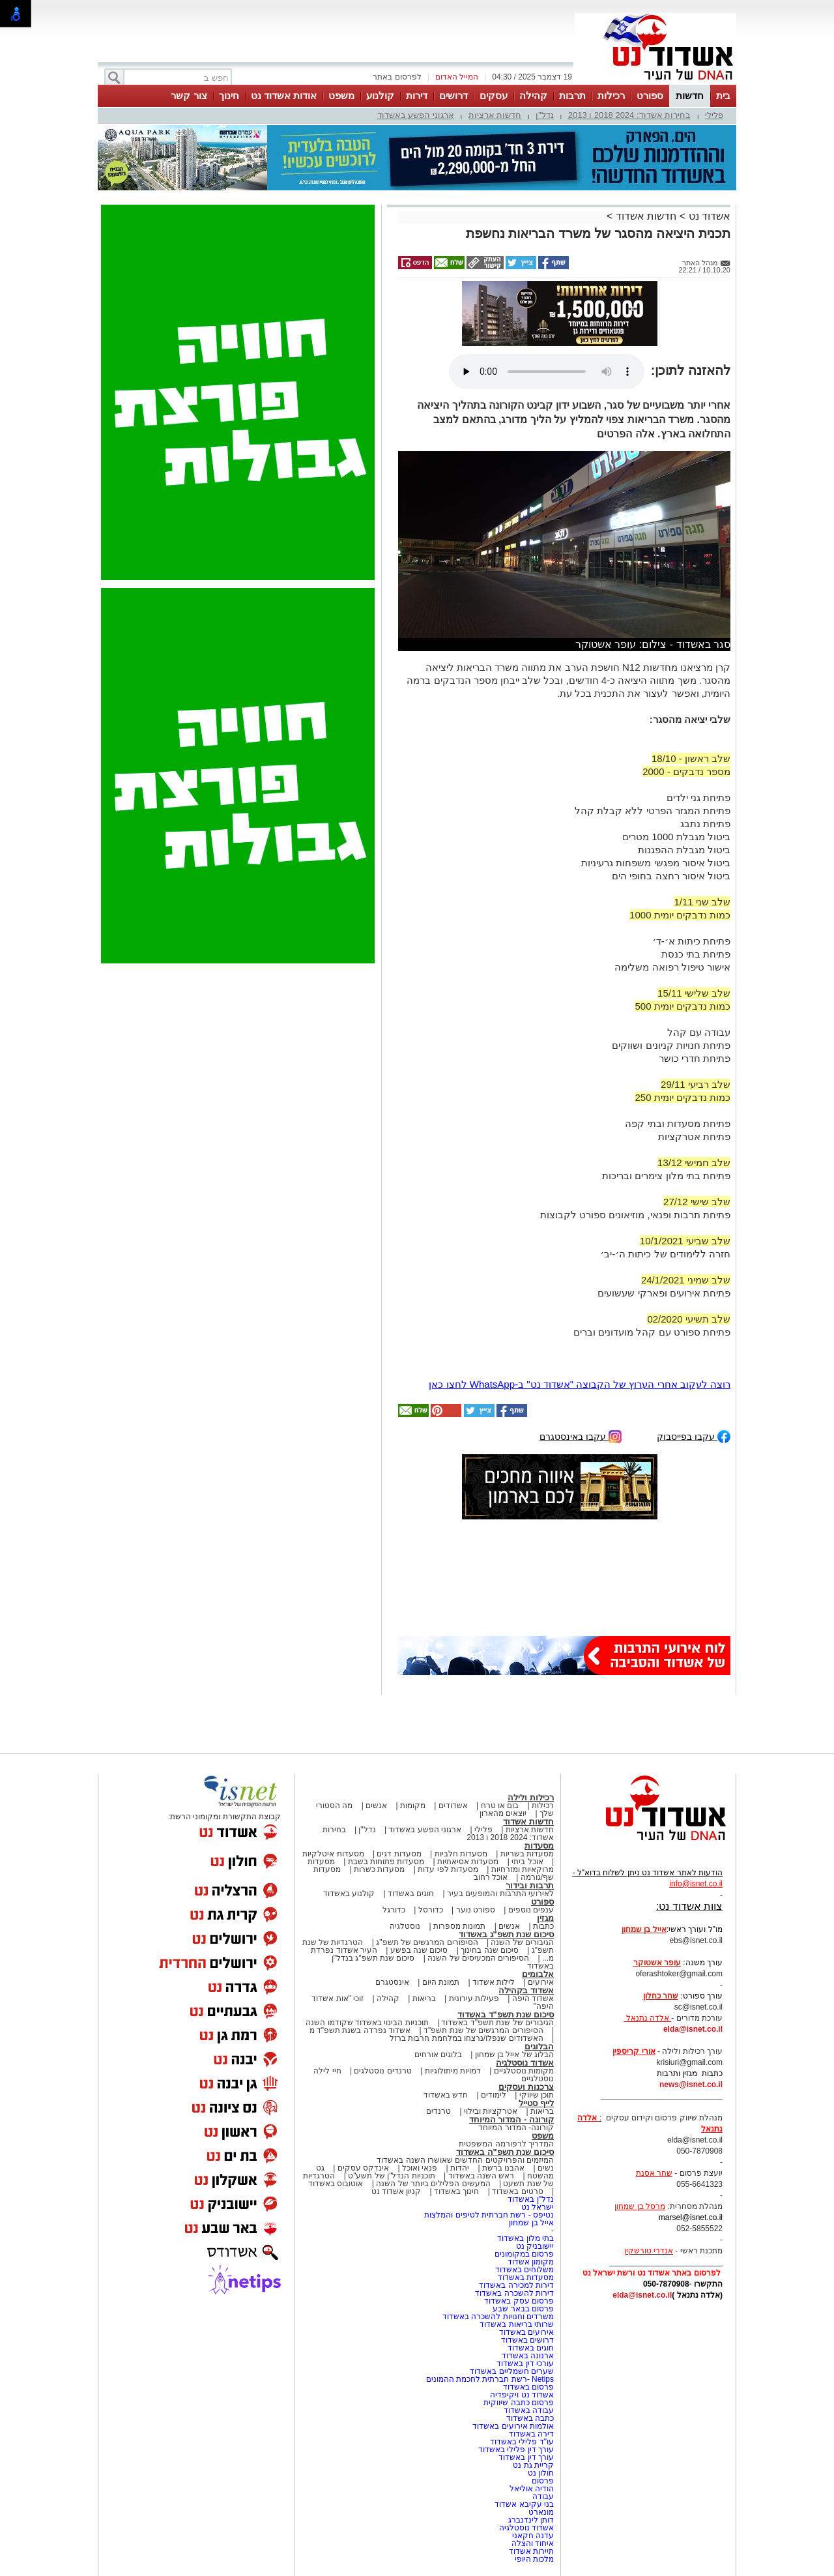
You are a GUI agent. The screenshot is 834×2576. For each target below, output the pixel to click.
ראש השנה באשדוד (481, 2175)
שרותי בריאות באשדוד (517, 2324)
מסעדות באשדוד (526, 2277)
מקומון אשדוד (531, 2261)
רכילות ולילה (531, 1797)
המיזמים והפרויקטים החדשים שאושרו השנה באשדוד (465, 2160)
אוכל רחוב (491, 1877)
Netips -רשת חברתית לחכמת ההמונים (490, 2379)
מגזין (545, 1918)
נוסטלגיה (405, 1926)
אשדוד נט (707, 216)
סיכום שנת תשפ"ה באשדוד (505, 2152)
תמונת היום (440, 1982)
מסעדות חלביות (461, 1853)
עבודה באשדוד (527, 2410)
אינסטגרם (392, 1982)
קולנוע (380, 95)
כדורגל (393, 1909)
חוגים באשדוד (411, 1893)
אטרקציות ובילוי (490, 2111)
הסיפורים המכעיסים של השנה (478, 1958)
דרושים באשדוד (527, 2340)
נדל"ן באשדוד (531, 2199)
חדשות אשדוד (646, 216)
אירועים (541, 1982)
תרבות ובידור (530, 1885)
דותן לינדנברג (531, 2520)
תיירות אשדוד (531, 2551)
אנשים (376, 1805)
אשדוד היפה (532, 1998)
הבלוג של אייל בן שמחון (514, 2054)
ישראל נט (537, 2207)
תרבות (572, 95)
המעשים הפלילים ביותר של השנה (433, 2183)
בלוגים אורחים (438, 2054)
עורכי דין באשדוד (525, 2363)
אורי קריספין (633, 2051)
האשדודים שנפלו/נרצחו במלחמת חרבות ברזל (466, 2038)
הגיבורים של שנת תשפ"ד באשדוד (496, 2022)
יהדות (459, 2168)
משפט (341, 95)
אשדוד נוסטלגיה (525, 2063)
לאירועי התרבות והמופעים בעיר (500, 1893)
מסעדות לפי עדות (448, 1869)
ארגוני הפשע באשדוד (415, 115)
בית (723, 95)
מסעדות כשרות (379, 1869)
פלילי (714, 115)
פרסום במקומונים (524, 2254)
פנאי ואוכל (419, 2168)
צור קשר (189, 95)
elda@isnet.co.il (693, 2029)
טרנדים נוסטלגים (382, 2070)
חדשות (690, 95)
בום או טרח (500, 1805)
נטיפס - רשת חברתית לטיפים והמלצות (489, 2214)
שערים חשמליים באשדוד (512, 2371)
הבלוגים (539, 2046)
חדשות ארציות (495, 115)
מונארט (541, 2512)
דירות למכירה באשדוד (516, 2285)
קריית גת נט (533, 2465)
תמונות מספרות (458, 1926)
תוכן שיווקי (536, 2095)
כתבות (543, 1926)
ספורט (650, 95)
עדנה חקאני (533, 2535)
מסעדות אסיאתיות (467, 1861)
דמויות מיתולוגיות (453, 2070)
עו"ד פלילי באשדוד (521, 2441)
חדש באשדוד (446, 2095)
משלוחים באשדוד (524, 2269)
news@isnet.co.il (691, 2084)
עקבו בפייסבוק (693, 1435)
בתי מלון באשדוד (525, 2238)
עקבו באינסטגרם (580, 1435)
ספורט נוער (475, 1909)
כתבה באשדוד (529, 2418)
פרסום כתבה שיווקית (518, 2402)
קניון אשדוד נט (396, 2191)
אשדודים (453, 1805)
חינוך (229, 95)
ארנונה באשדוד (528, 2355)
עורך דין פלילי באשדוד (515, 2449)
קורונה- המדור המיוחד (516, 2127)
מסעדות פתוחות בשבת (386, 1861)
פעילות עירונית (474, 1998)
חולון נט (539, 2473)
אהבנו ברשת (503, 2168)
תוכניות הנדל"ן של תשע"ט (391, 2175)
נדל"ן (545, 115)
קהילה (533, 95)
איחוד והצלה (532, 2543)
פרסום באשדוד (527, 2387)
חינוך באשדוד (456, 2191)
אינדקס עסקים (363, 2168)
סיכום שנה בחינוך (490, 1950)
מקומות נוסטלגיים (522, 2070)
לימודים (492, 2095)
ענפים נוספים (531, 1909)
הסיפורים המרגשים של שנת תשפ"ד (482, 2030)
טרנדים (438, 2111)
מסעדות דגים (399, 1853)
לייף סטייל (536, 2103)
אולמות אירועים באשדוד (513, 2426)
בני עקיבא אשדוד (524, 2504)
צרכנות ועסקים (526, 2087)
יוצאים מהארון (503, 1813)
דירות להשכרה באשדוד (514, 2293)
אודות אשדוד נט (284, 95)
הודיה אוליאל (532, 2488)
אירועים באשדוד (526, 2332)
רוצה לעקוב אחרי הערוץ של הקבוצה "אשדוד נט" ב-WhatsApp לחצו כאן (579, 1384)
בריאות (424, 1998)
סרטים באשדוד (517, 2191)
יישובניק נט (533, 2246)
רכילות (611, 95)
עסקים (494, 95)
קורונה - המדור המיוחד (511, 2119)
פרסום (542, 2480)
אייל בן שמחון (531, 2222)
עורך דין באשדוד (526, 2457)
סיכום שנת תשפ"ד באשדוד (505, 2014)
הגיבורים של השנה (522, 1942)
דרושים (453, 95)
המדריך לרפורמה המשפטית (506, 2143)
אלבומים (538, 1974)
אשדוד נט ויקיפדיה (521, 2394)
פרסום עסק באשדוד (519, 2300)
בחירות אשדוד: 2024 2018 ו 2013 (629, 115)
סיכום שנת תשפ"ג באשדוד (506, 1934)
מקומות (412, 1805)
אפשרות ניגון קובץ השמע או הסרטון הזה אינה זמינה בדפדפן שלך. (546, 371)
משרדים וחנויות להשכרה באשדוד (498, 2316)
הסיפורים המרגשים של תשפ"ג (427, 1942)
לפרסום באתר (397, 76)
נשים (546, 2168)
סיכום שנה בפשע (419, 1950)
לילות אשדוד (493, 1982)
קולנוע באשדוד (349, 1893)
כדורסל (430, 1909)
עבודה (543, 2496)
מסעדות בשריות (527, 1853)
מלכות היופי (534, 2559)
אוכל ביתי (526, 1861)
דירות (416, 95)
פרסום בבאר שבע (523, 2308)
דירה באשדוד (531, 2433)
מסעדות (539, 1846)
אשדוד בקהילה (526, 1990)
